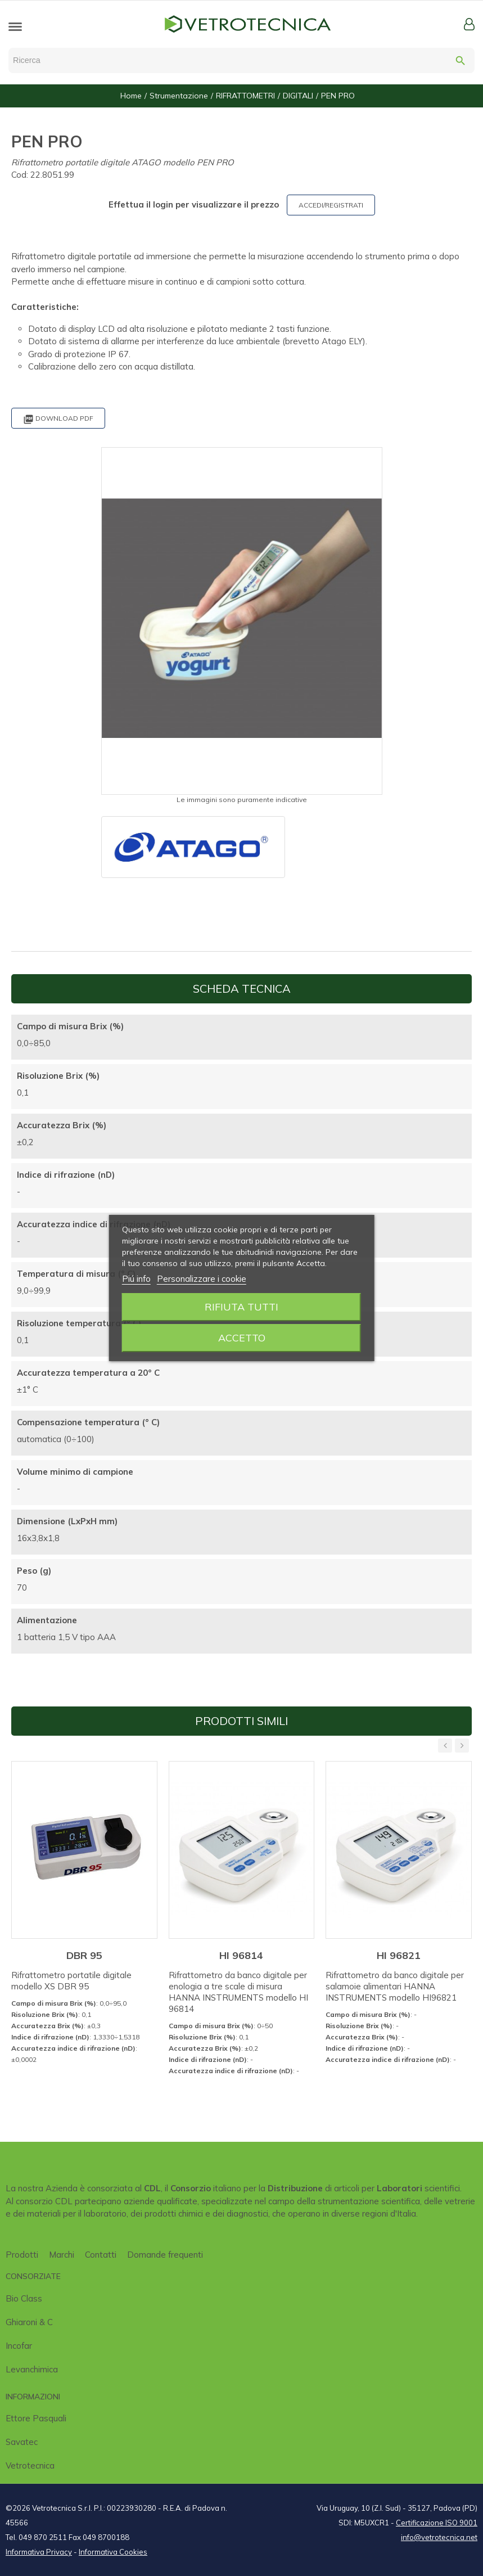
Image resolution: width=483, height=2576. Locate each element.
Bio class (24, 2298)
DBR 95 (84, 1955)
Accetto (241, 1337)
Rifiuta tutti (241, 1306)
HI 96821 (399, 1955)
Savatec (22, 2442)
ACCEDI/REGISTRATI (331, 205)
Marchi (61, 2254)
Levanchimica (32, 2369)
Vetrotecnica (30, 2465)
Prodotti (22, 2254)
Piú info (136, 1278)
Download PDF (58, 419)
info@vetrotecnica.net (439, 2537)
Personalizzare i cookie (201, 1278)
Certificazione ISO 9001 (436, 2522)
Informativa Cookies (113, 2551)
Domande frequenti (165, 2254)
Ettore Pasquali (36, 2418)
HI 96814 (241, 1955)
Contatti (100, 2254)
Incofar (19, 2345)
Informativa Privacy (39, 2551)
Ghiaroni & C (29, 2322)
